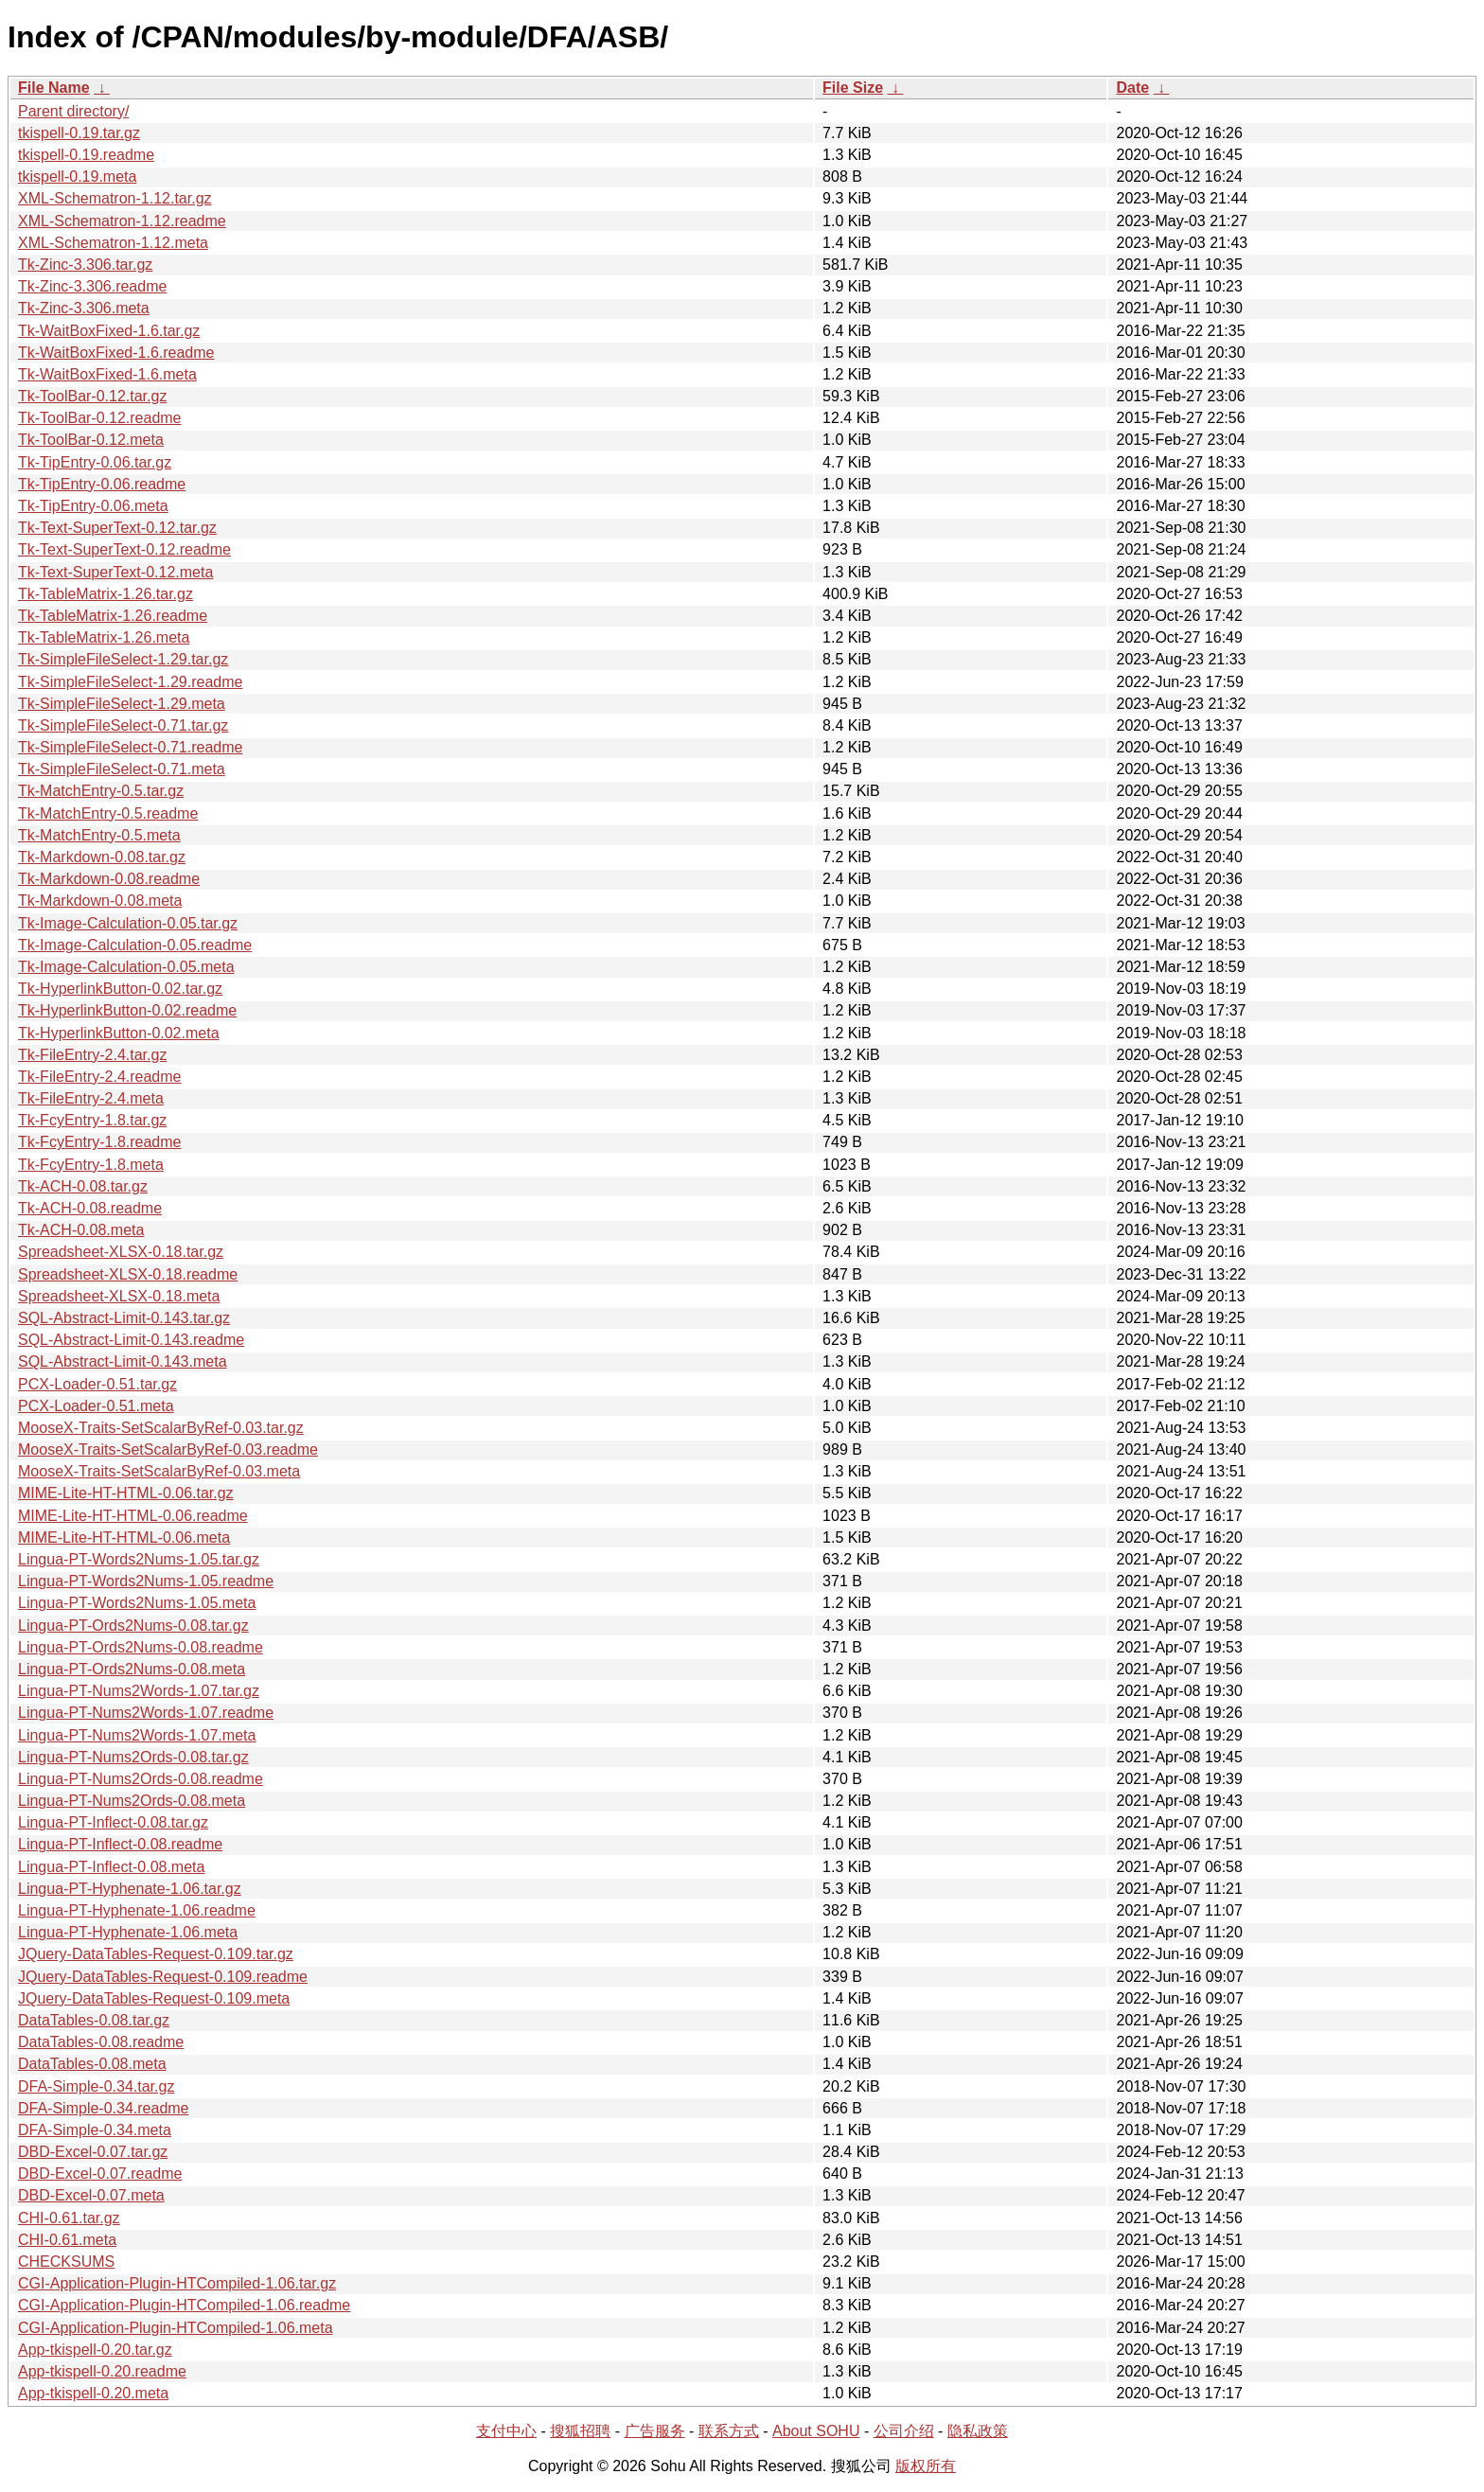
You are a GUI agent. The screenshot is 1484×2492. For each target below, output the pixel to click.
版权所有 (925, 2466)
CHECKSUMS (66, 2261)
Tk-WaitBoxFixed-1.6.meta (107, 374)
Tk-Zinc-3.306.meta (84, 308)
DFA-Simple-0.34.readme (103, 2108)
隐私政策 (977, 2431)
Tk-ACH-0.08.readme (90, 1208)
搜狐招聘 (580, 2431)
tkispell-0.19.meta (77, 176)
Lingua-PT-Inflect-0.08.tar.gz (113, 1822)
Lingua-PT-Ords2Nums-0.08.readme (140, 1647)
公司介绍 (904, 2431)
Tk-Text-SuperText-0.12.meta (115, 572)
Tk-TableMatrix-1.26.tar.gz (105, 594)
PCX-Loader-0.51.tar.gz (97, 1384)
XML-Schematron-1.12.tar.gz (115, 198)
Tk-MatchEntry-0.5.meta (99, 835)
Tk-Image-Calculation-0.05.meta (126, 967)
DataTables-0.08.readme (101, 2042)
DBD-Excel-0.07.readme (100, 2173)
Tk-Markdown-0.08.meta (100, 901)
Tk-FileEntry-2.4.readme (100, 1077)
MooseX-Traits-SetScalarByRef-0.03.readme (168, 1449)
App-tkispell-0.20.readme (102, 2371)
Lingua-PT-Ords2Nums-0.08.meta (131, 1669)
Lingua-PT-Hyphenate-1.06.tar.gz (129, 1889)
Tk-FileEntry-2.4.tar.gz (92, 1055)
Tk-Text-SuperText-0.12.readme (124, 549)
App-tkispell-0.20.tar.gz (95, 2350)
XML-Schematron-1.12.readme (122, 221)
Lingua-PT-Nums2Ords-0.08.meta (131, 1801)
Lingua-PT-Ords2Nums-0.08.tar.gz (133, 1625)
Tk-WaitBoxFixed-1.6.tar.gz (109, 331)
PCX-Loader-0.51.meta (96, 1406)
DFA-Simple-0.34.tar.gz (96, 2086)
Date (1132, 88)
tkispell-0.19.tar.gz (79, 133)
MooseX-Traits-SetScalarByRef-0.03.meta (159, 1471)
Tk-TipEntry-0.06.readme (102, 484)
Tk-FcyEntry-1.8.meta (91, 1165)
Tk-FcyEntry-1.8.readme (99, 1142)
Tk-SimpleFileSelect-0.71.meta (121, 769)
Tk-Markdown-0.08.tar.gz (102, 857)
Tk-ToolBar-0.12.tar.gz (92, 396)
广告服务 (655, 2431)
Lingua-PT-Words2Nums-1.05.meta (137, 1603)
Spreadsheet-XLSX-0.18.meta (119, 1296)
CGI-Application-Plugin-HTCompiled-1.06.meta (175, 2328)
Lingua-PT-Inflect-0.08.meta (111, 1867)
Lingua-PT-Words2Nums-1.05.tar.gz (138, 1559)
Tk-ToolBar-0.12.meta (91, 440)
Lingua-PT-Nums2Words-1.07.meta (137, 1735)
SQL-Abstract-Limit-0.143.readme (131, 1340)
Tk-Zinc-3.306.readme (92, 286)
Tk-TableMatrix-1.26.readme (112, 616)
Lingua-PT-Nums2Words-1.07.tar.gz (138, 1691)
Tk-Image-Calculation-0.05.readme (135, 945)
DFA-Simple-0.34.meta (94, 2130)
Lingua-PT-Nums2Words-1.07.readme (146, 1713)
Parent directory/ (73, 111)
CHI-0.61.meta (67, 2240)
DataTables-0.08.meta (92, 2064)
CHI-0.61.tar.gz (69, 2218)
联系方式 (728, 2431)
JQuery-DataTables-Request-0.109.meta (154, 1998)
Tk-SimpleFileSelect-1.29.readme (130, 682)
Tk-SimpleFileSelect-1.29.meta (121, 704)
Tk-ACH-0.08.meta (81, 1230)
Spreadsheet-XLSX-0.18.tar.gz (120, 1252)
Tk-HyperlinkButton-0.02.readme (127, 1010)
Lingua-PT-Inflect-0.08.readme (120, 1844)
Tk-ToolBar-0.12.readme (100, 418)
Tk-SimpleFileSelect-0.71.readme (130, 747)
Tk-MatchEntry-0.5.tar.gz (101, 791)
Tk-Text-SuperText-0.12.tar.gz (117, 528)
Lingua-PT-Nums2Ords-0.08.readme (140, 1779)
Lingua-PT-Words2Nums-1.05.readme (146, 1581)
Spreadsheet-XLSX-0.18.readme (128, 1274)
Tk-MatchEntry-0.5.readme (108, 813)
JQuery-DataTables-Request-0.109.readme (163, 1977)
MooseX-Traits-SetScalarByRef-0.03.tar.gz (161, 1428)
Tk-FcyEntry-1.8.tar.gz (92, 1120)
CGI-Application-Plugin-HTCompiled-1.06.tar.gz (177, 2283)
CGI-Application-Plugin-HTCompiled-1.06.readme (184, 2305)
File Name (54, 88)
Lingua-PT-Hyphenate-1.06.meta (128, 1932)
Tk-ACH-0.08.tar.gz (83, 1186)
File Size (852, 88)
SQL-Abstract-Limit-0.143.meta (122, 1361)
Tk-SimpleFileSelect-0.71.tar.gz (123, 725)
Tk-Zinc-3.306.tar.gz (85, 264)
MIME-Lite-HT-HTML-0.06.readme (133, 1516)
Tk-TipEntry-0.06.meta (93, 506)
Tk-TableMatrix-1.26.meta (103, 637)
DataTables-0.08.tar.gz (93, 2020)
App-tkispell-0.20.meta (93, 2393)
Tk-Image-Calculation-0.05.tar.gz (128, 923)
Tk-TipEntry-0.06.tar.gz (94, 462)
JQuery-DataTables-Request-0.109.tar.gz (155, 1954)
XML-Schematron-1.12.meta (113, 243)
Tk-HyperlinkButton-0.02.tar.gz (120, 989)
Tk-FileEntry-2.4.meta (91, 1098)
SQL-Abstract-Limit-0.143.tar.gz (124, 1318)
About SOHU (815, 2431)
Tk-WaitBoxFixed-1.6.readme (116, 353)
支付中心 (506, 2431)
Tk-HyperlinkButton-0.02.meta (119, 1033)
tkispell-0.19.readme (86, 155)
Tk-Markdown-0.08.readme (109, 879)
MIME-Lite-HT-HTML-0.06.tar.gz (126, 1493)
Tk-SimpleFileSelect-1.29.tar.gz (123, 659)
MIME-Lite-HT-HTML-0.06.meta (124, 1537)
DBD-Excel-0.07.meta (91, 2195)
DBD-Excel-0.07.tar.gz (93, 2152)
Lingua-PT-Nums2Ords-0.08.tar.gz (133, 1757)
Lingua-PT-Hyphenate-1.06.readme (137, 1910)
